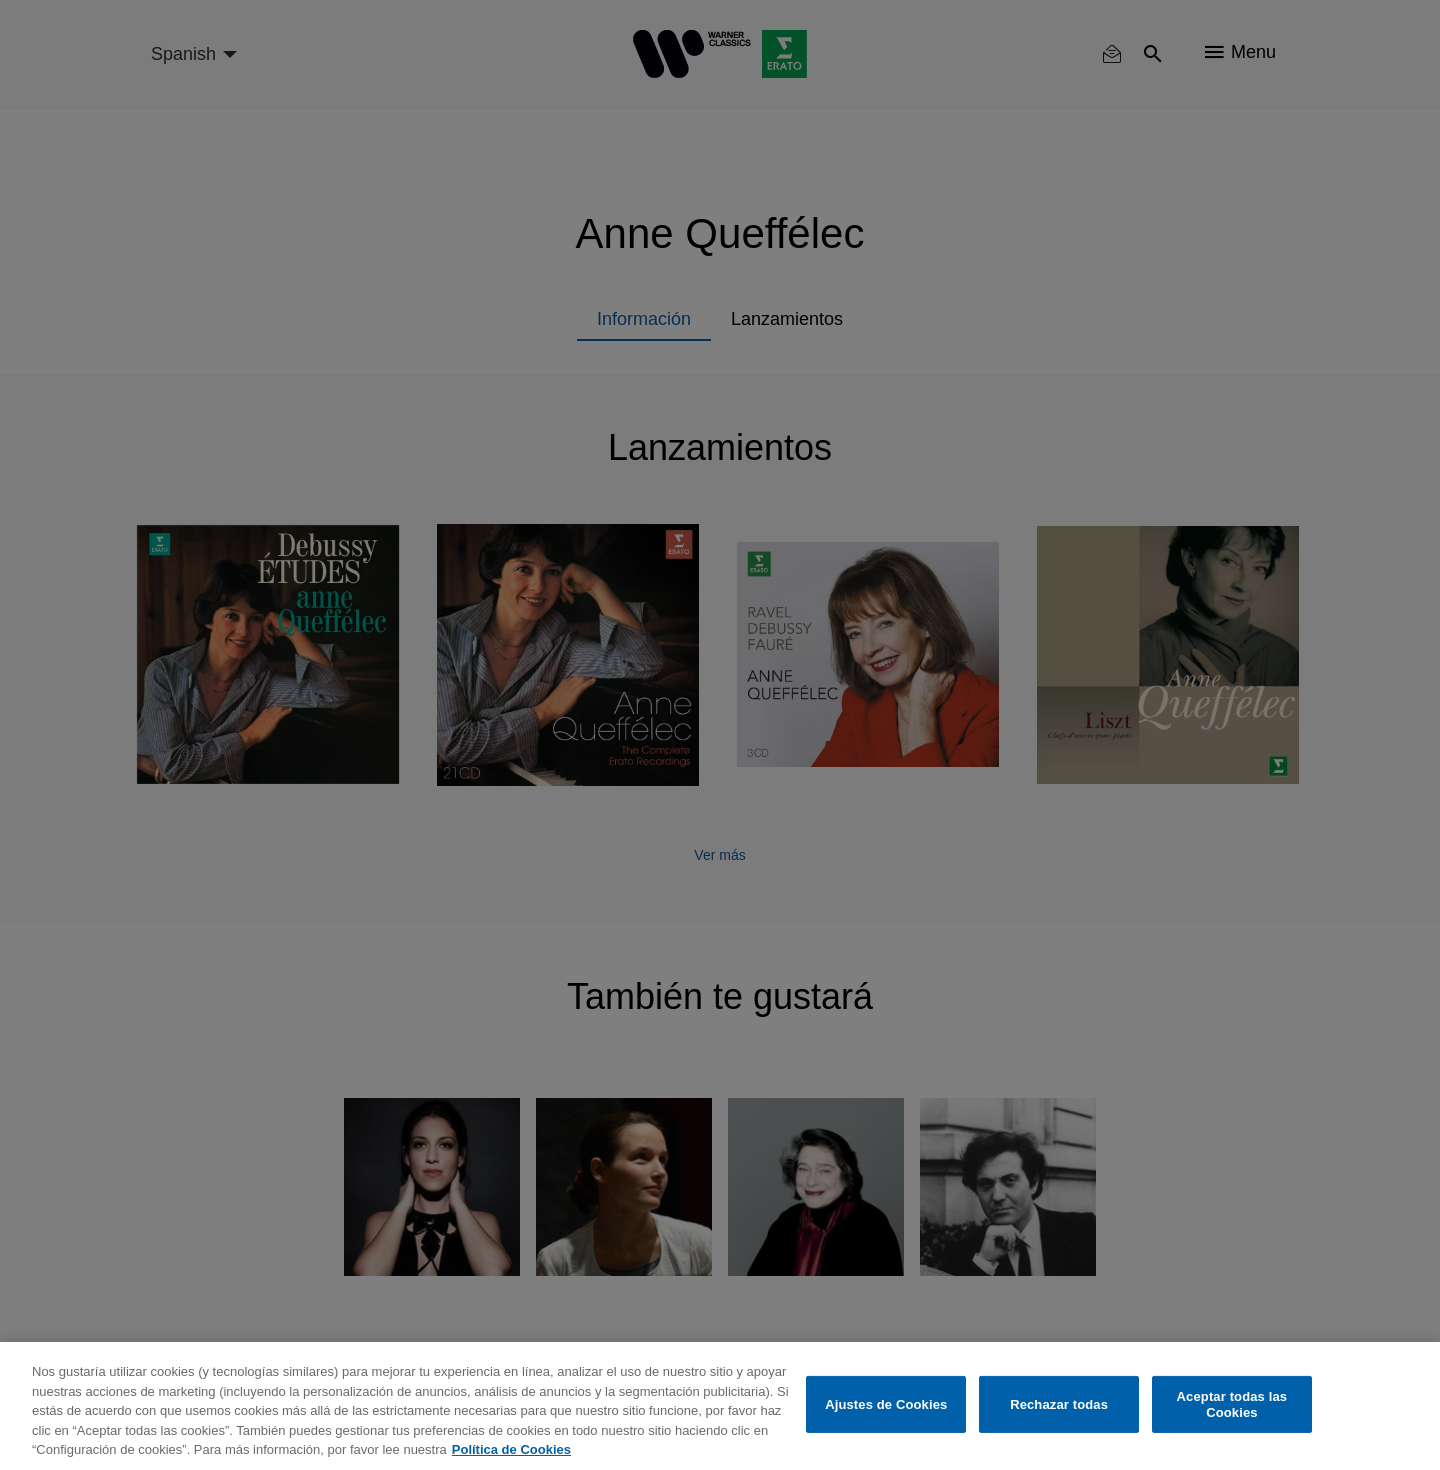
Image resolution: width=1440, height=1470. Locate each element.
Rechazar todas (1059, 1404)
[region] (720, 1406)
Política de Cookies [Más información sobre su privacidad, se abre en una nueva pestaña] (511, 1449)
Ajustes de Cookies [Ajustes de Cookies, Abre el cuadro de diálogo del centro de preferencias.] (886, 1404)
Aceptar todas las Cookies (1232, 1404)
